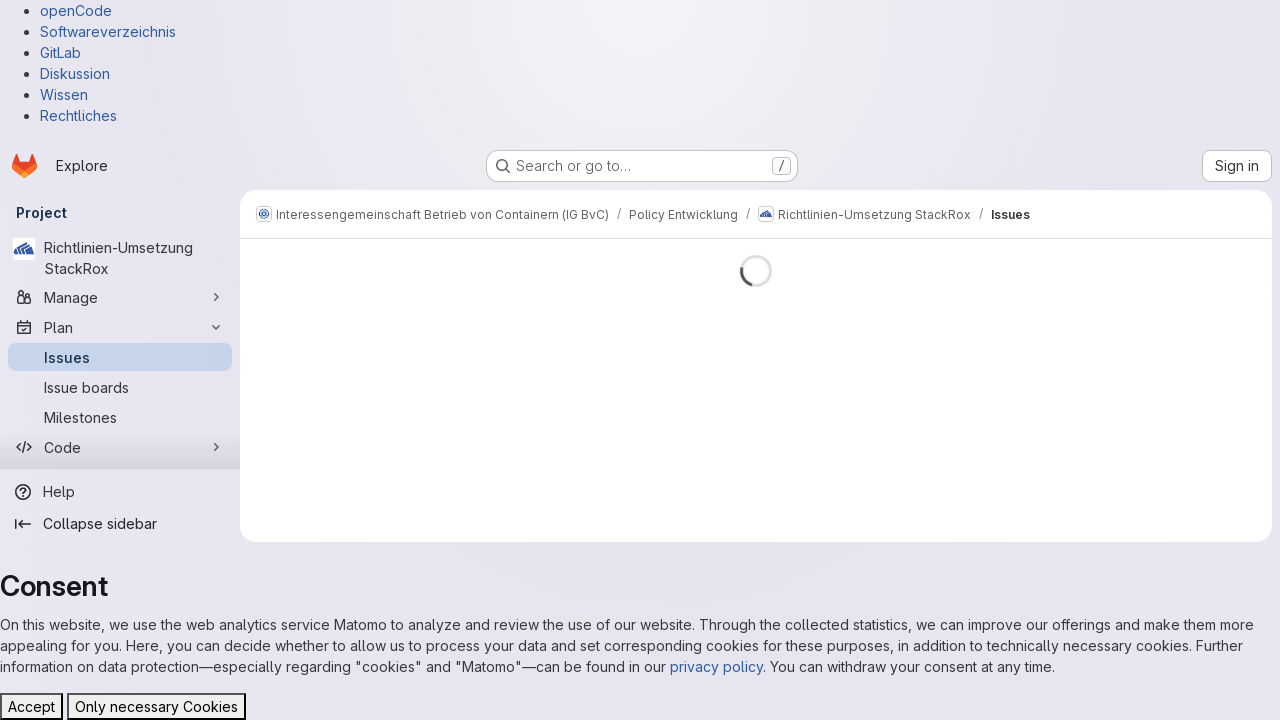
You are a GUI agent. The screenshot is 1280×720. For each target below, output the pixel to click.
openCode (76, 10)
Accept (31, 706)
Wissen (64, 94)
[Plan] (120, 327)
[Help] (120, 492)
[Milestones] (120, 417)
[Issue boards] (120, 387)
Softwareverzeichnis (108, 31)
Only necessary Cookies (156, 706)
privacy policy (716, 666)
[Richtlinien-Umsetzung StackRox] (120, 258)
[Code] (120, 447)
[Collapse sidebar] (120, 524)
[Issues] (120, 357)
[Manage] (120, 297)
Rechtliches (78, 115)
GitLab (60, 52)
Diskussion (75, 73)
